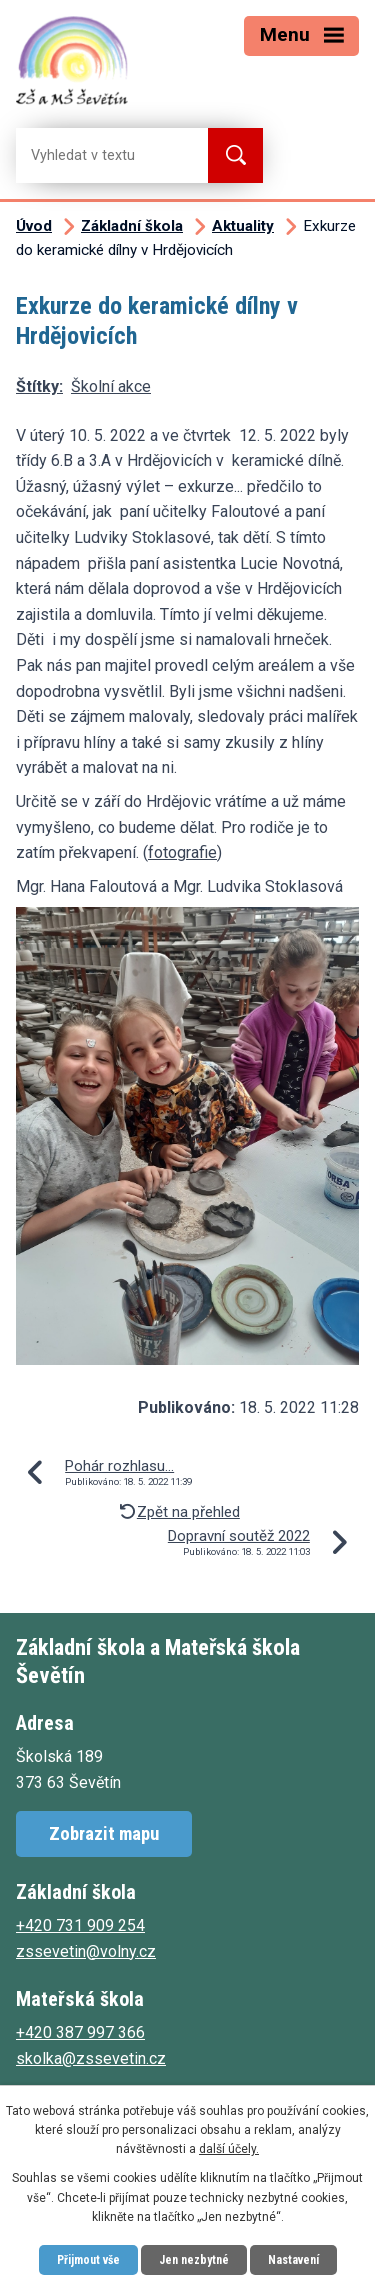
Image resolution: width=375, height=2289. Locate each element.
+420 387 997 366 (80, 2032)
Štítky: (39, 386)
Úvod (34, 226)
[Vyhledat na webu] (96, 155)
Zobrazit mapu (104, 1833)
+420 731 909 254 (80, 1925)
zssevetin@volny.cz (86, 1951)
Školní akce (111, 386)
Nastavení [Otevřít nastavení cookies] (293, 2260)
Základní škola (132, 226)
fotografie (182, 852)
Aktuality (243, 226)
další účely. (229, 2149)
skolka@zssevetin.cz (91, 2058)
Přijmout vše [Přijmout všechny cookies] (88, 2260)
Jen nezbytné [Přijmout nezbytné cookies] (194, 2260)
